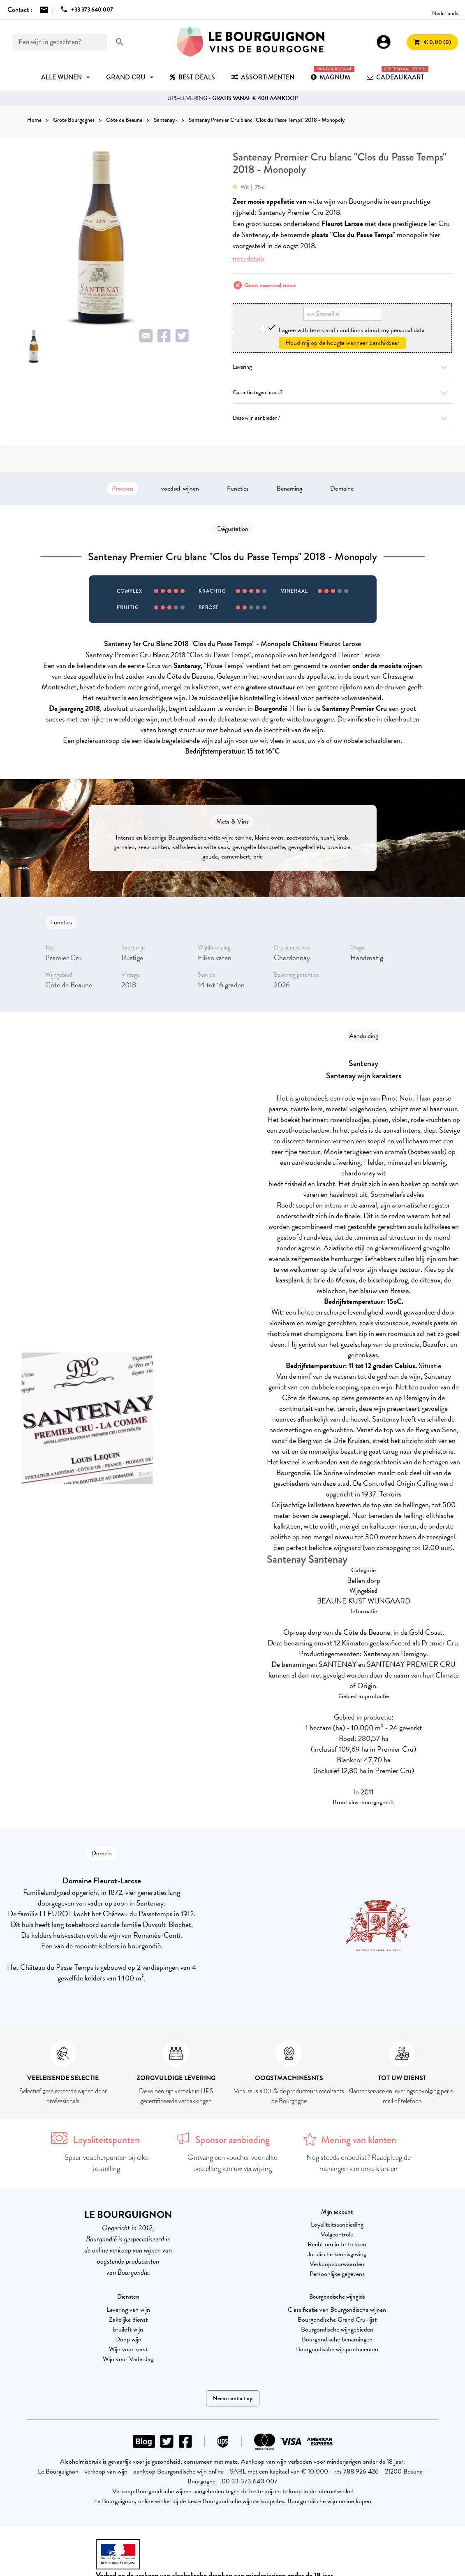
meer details (248, 258)
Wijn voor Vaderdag (128, 2359)
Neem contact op (232, 2398)
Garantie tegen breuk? (342, 392)
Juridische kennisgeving (337, 2254)
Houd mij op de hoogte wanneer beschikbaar (342, 343)
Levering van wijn (128, 2310)
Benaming (289, 488)
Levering (342, 367)
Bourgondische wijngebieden (337, 2329)
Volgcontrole (337, 2234)
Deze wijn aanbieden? (342, 418)
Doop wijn (128, 2339)
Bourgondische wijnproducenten (337, 2349)
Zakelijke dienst (128, 2320)
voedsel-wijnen (180, 488)
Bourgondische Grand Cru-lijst (337, 2320)
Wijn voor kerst (128, 2349)
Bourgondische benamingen (337, 2339)
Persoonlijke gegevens (337, 2274)
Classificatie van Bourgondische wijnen (337, 2310)
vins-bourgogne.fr (371, 1802)
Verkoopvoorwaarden (337, 2264)
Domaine (342, 488)
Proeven (122, 488)
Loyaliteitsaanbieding (337, 2224)
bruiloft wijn (128, 2329)
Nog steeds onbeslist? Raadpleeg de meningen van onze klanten (358, 2163)
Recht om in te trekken (337, 2244)
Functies (238, 488)
